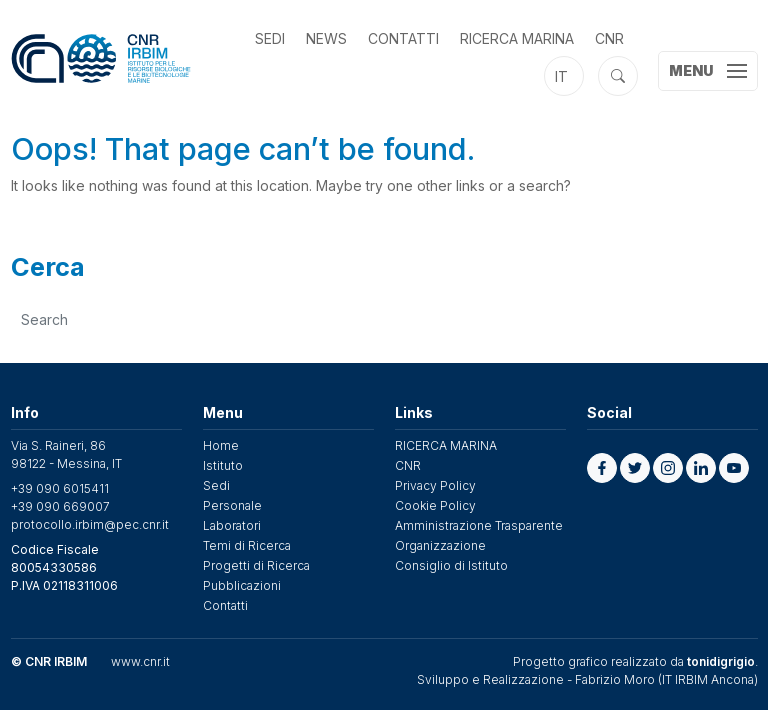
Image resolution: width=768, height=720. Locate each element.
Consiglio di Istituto (451, 565)
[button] (602, 468)
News (326, 38)
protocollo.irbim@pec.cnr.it (90, 524)
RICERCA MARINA (517, 38)
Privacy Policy (435, 485)
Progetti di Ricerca (256, 565)
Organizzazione (440, 545)
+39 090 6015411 (60, 488)
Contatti (403, 38)
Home (221, 445)
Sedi (270, 38)
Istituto (223, 465)
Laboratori (232, 525)
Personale (232, 505)
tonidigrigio (721, 661)
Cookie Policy (435, 505)
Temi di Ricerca (247, 545)
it (561, 76)
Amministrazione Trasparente (479, 525)
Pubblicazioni (242, 585)
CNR (609, 38)
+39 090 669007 (60, 506)
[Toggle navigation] (708, 71)
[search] (385, 319)
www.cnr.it (140, 661)
